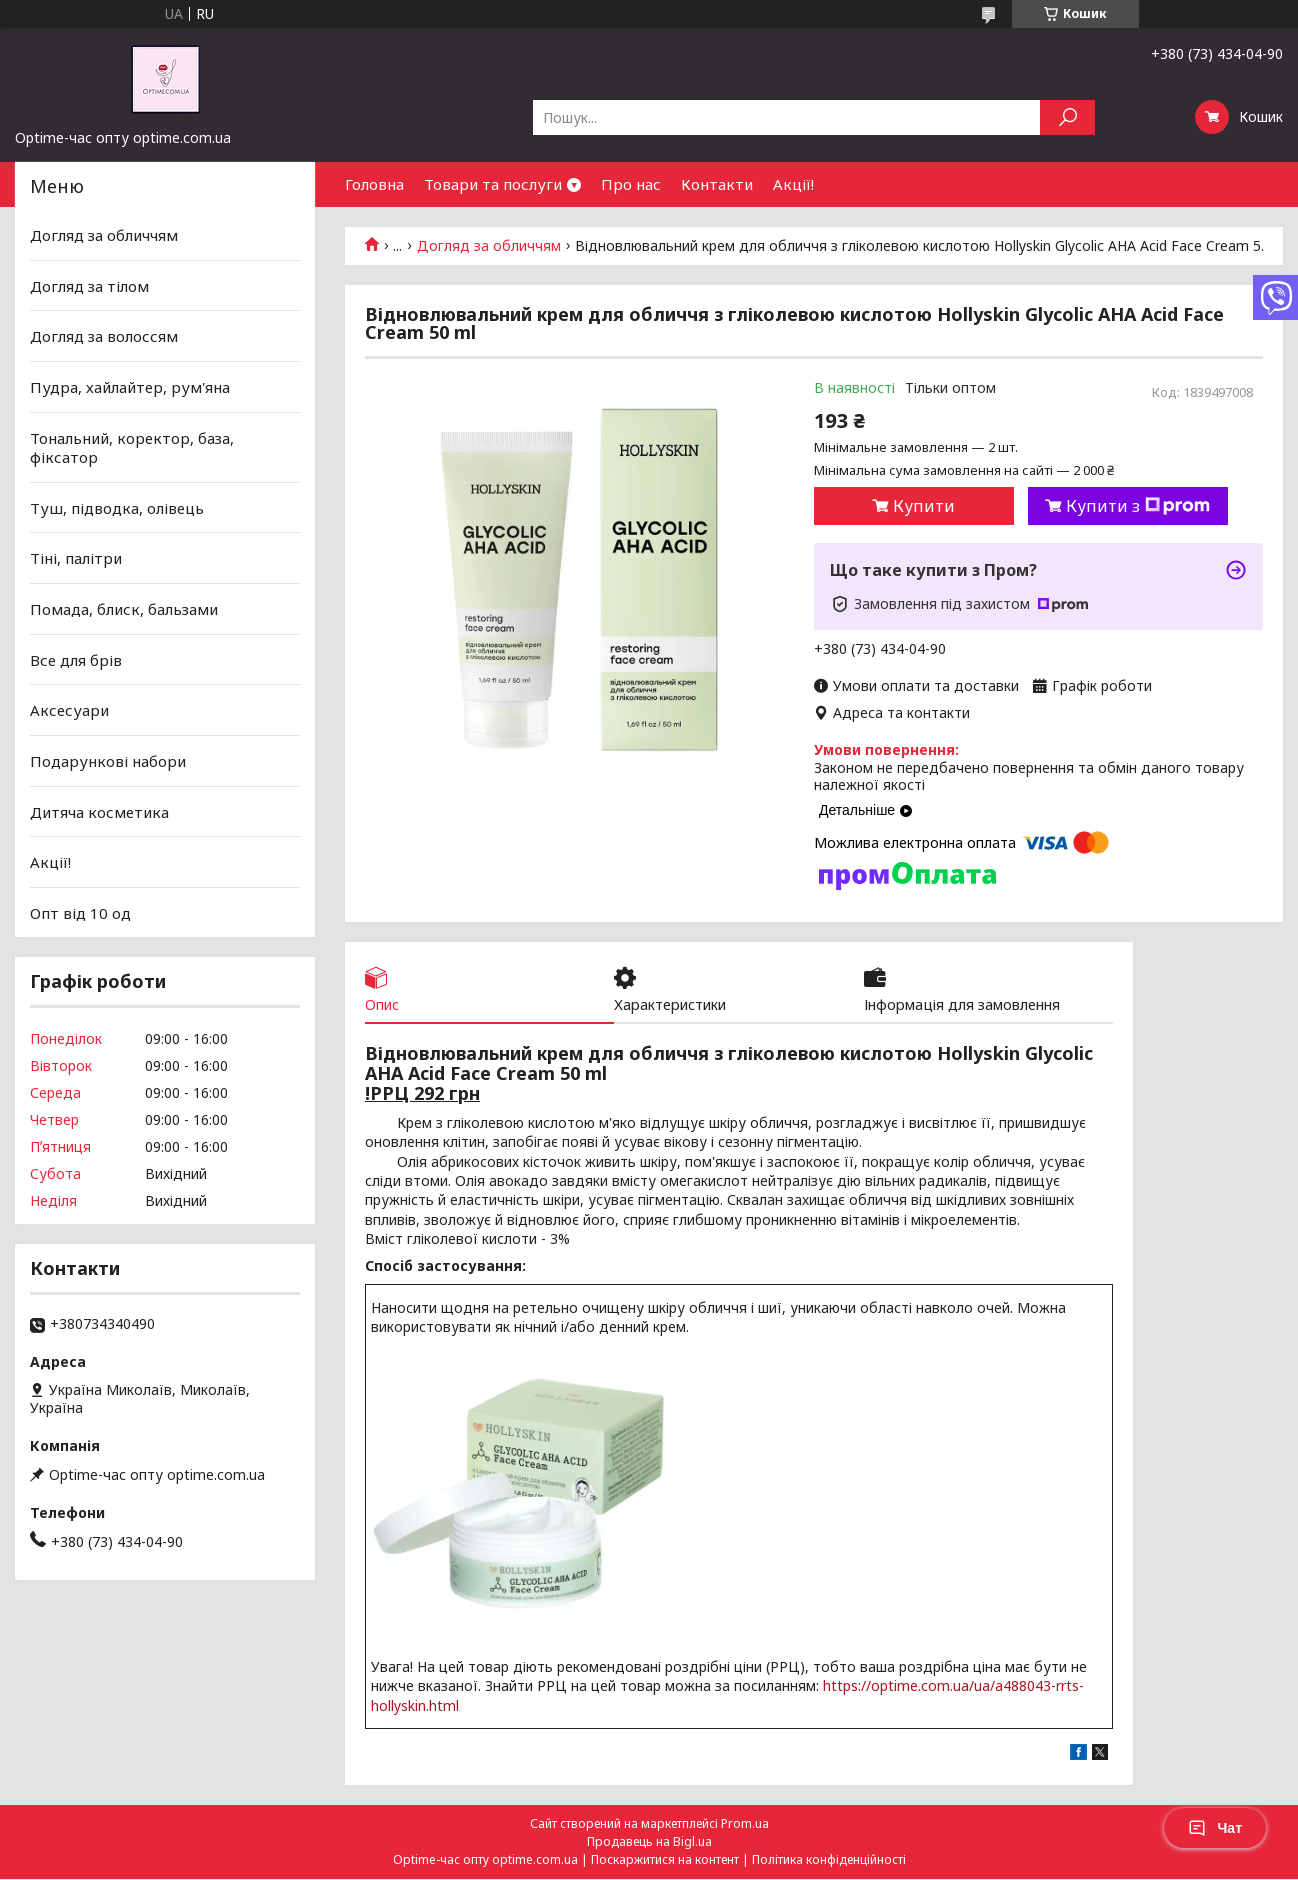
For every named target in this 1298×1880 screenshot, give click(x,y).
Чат (1215, 1828)
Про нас (631, 184)
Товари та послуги (493, 184)
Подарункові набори (108, 761)
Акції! (793, 184)
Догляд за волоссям (104, 336)
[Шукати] (1067, 117)
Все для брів (76, 660)
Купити (924, 506)
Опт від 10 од (80, 913)
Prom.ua (745, 1824)
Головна (374, 184)
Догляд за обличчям (489, 246)
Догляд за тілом (89, 286)
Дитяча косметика (99, 811)
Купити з (1138, 506)
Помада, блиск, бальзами (124, 609)
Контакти (717, 184)
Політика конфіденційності (829, 1860)
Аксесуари (69, 710)
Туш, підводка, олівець (117, 508)
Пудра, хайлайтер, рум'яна (130, 387)
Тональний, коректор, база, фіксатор (132, 447)
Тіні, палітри (76, 558)
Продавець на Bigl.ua (649, 1842)
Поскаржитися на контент (665, 1860)
